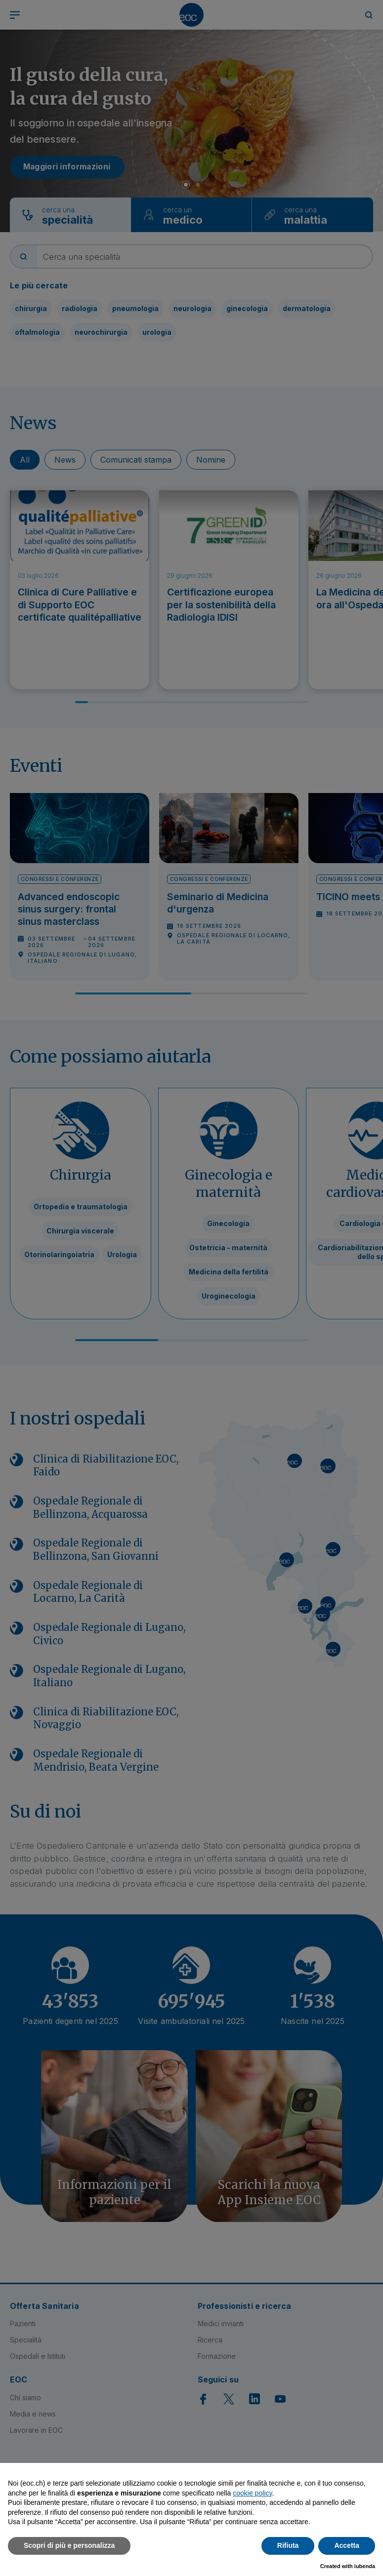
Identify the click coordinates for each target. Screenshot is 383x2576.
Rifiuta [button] (288, 2545)
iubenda (364, 2566)
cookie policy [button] (252, 2493)
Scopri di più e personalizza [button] (69, 2545)
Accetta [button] (346, 2545)
